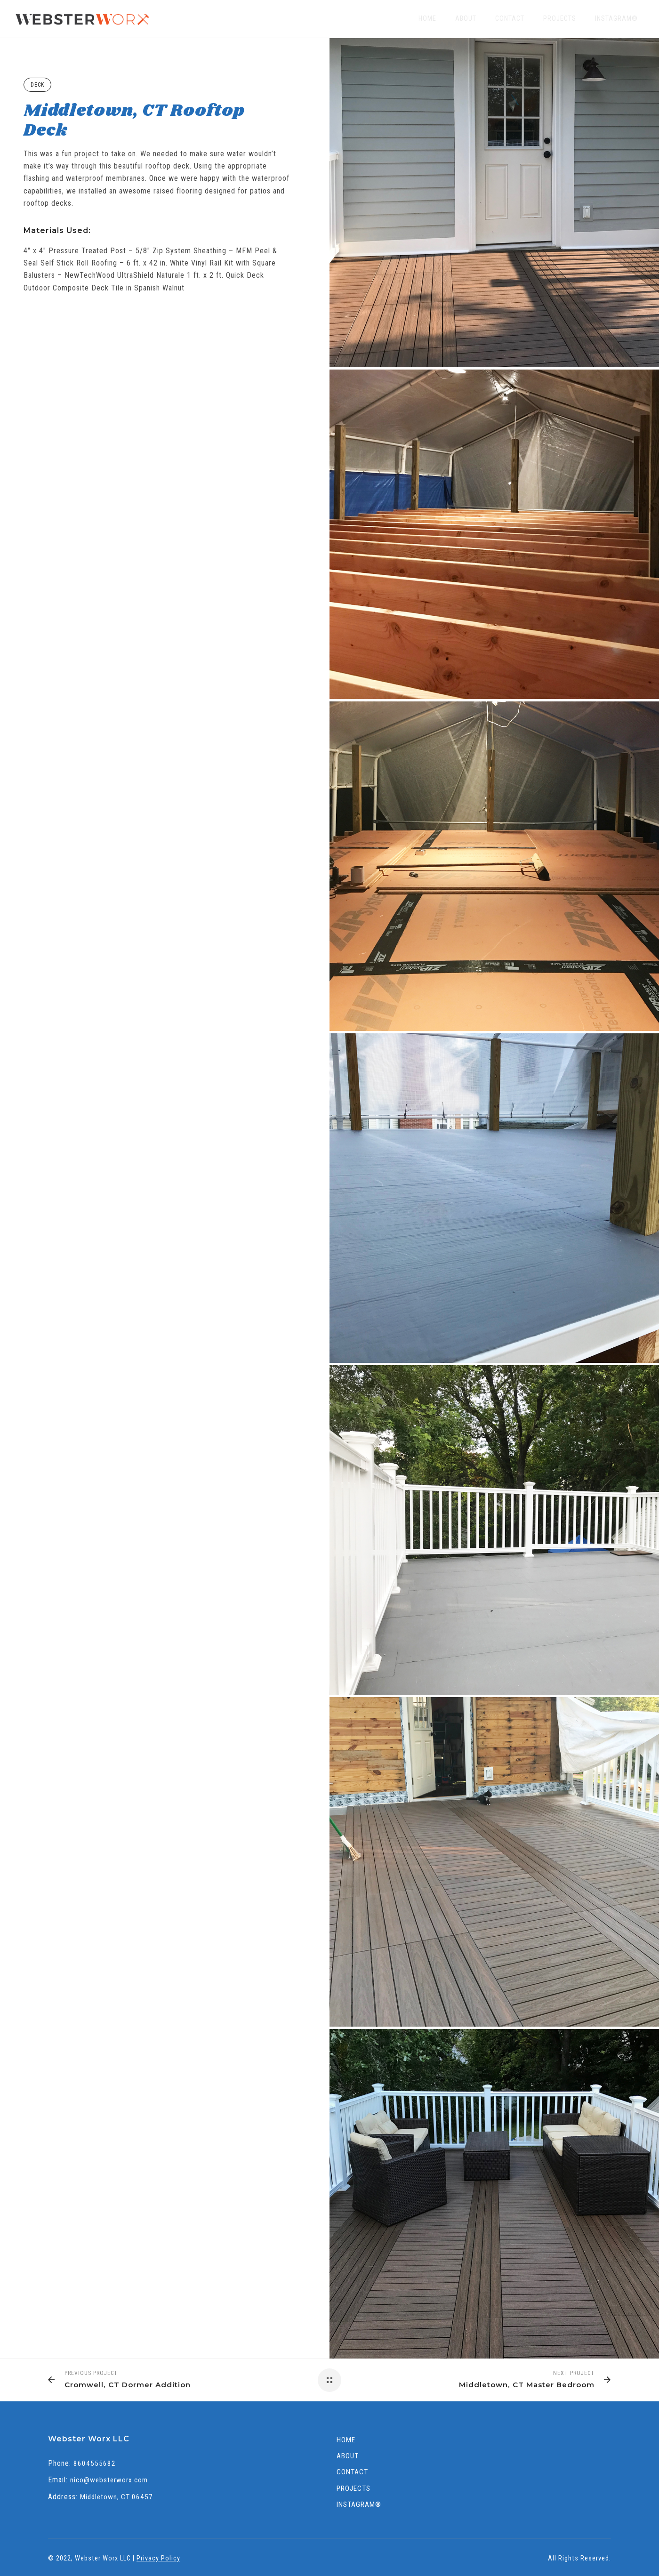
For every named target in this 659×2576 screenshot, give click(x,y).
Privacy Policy (158, 2558)
